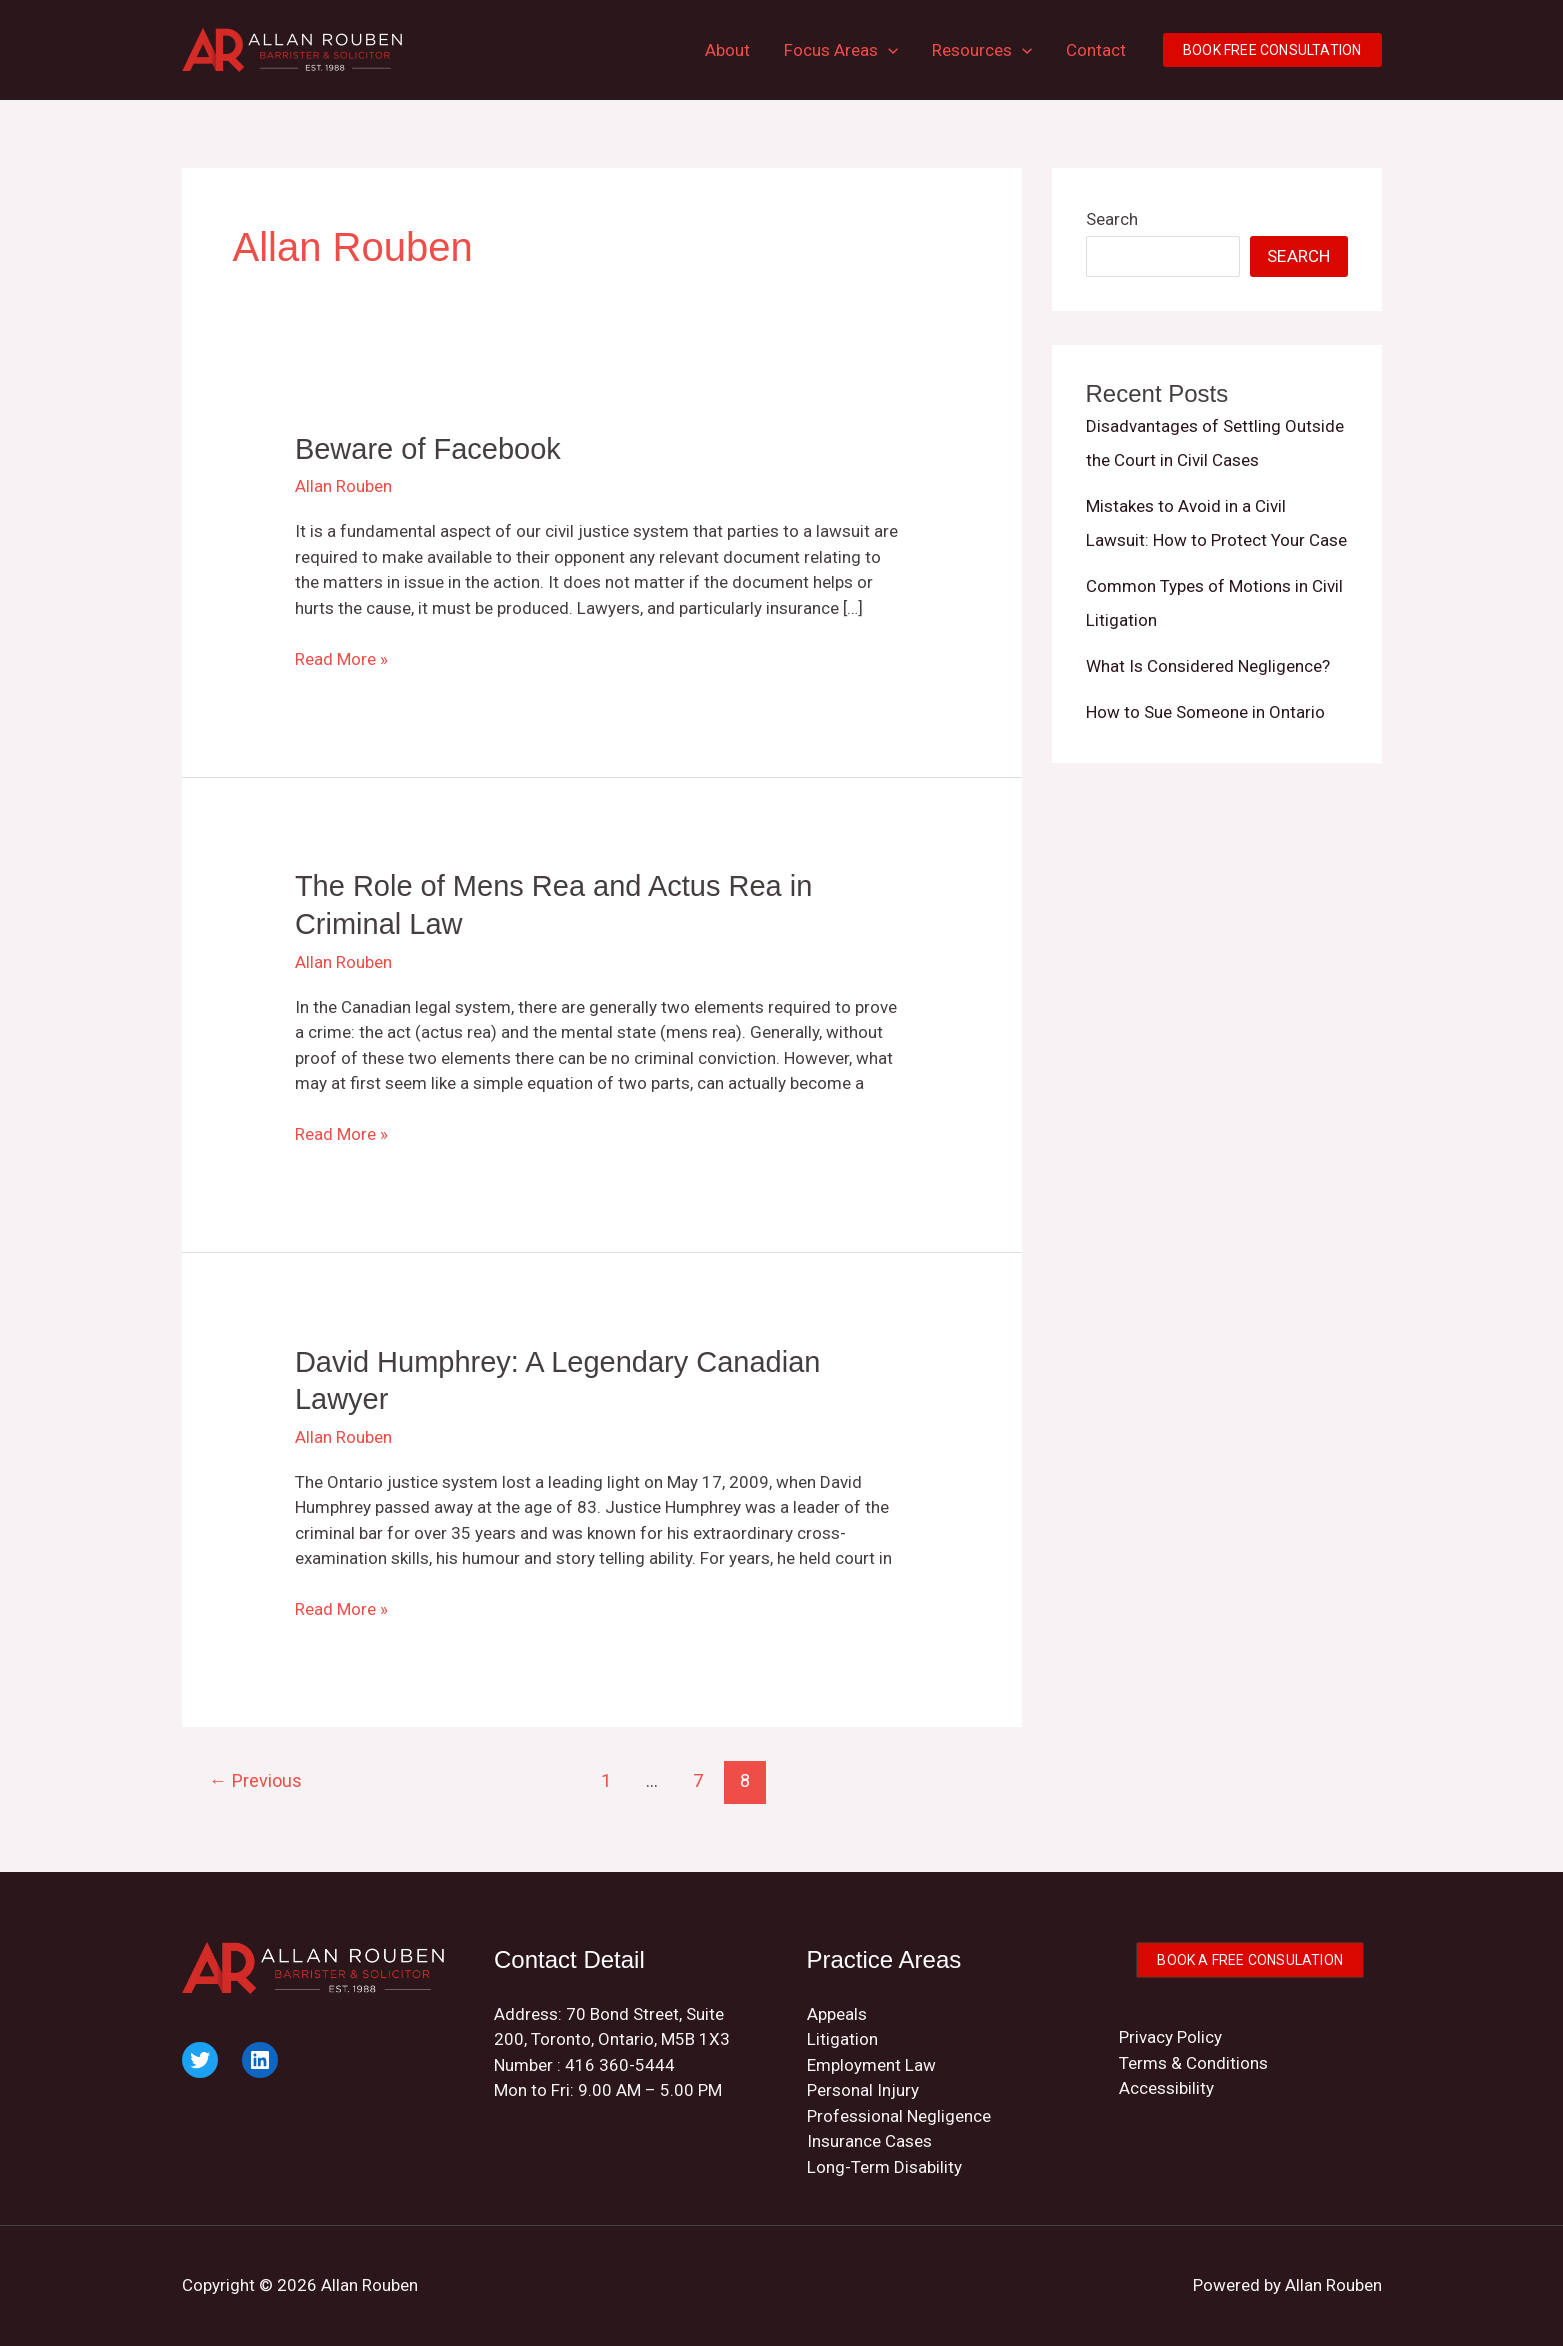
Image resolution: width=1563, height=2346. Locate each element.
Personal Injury (863, 2090)
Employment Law (871, 2065)
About (727, 50)
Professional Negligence (899, 2116)
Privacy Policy (1170, 2037)
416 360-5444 (620, 2065)
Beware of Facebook (428, 449)
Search (1112, 219)
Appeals (837, 2014)
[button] (888, 50)
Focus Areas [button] (841, 50)
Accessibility (1166, 2088)
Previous (255, 1780)
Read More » (341, 660)
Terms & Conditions (1193, 2063)
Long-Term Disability (884, 2167)
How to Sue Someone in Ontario (1205, 712)
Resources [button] (982, 50)
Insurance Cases (869, 2141)
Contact (1096, 50)
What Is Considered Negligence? (1208, 666)
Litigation (842, 2039)
